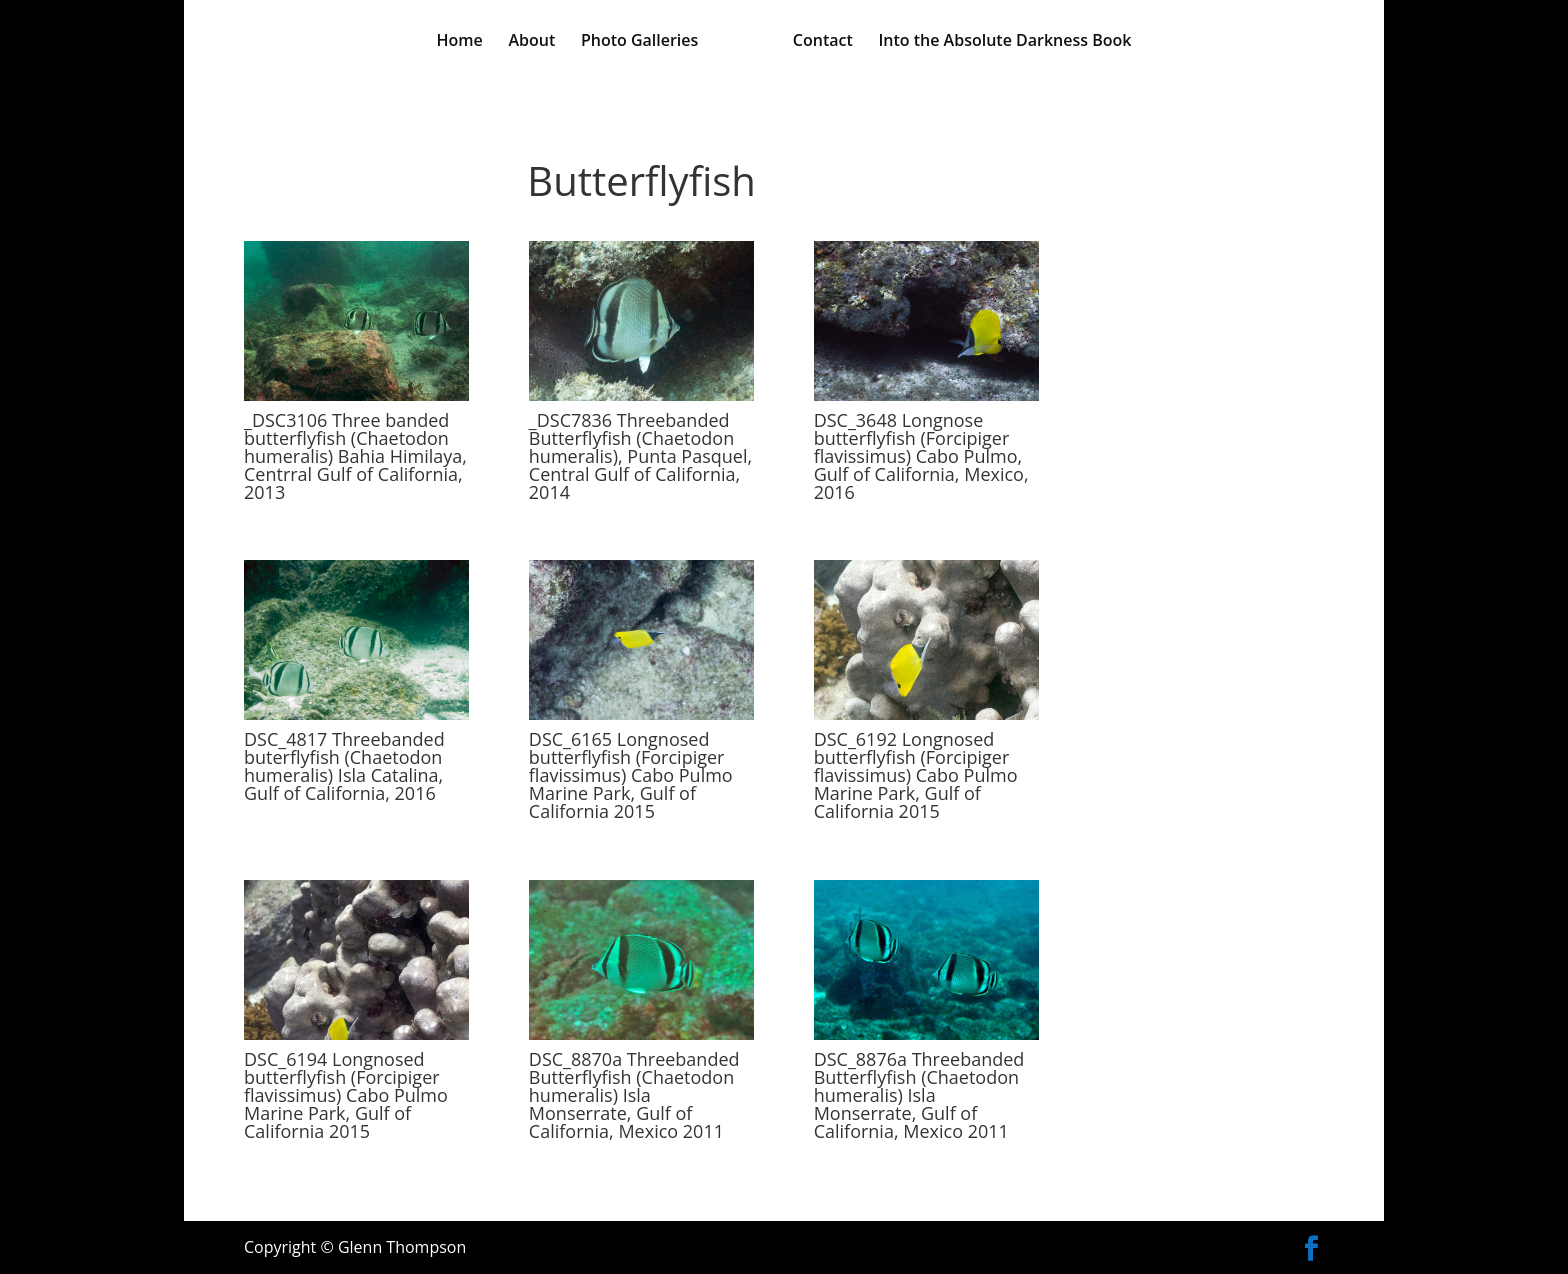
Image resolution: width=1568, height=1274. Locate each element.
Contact (823, 42)
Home (460, 42)
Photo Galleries (639, 42)
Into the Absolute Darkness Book (1004, 42)
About (531, 42)
